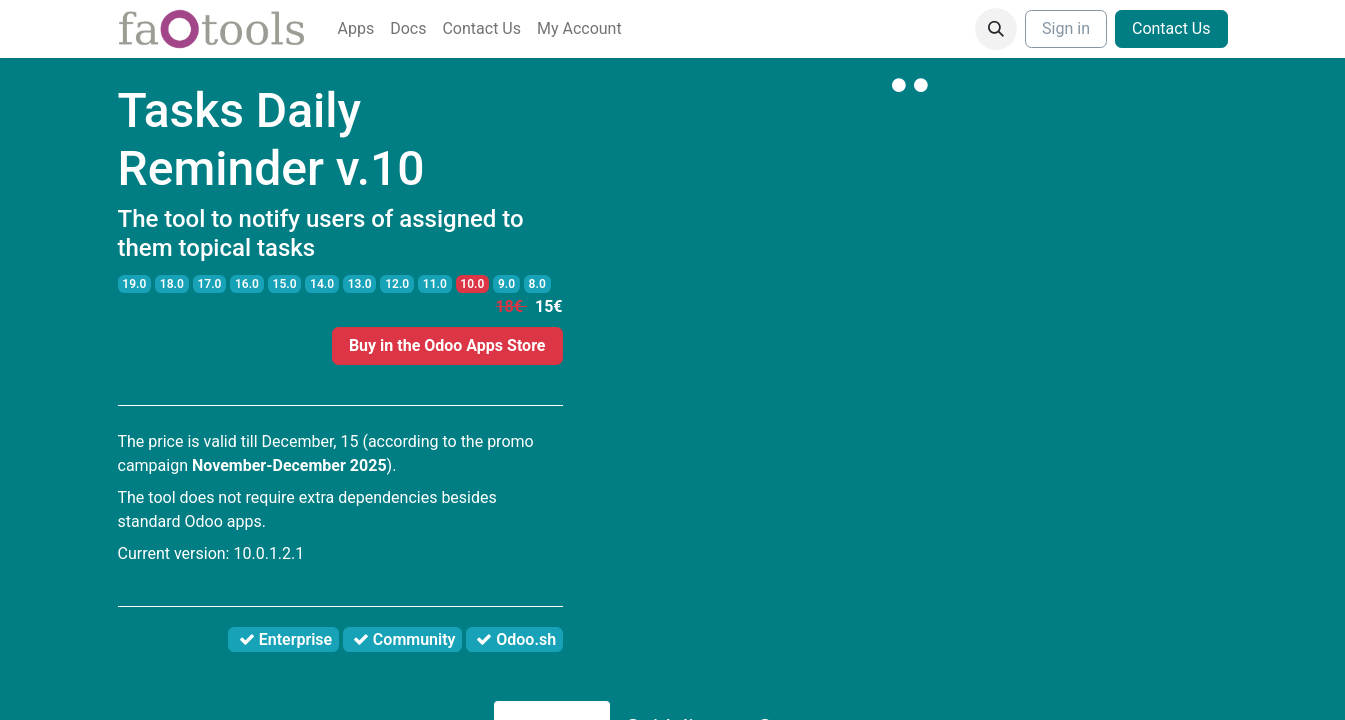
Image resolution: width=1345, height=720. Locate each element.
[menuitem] (356, 29)
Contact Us (1171, 28)
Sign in (1066, 28)
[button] (996, 29)
